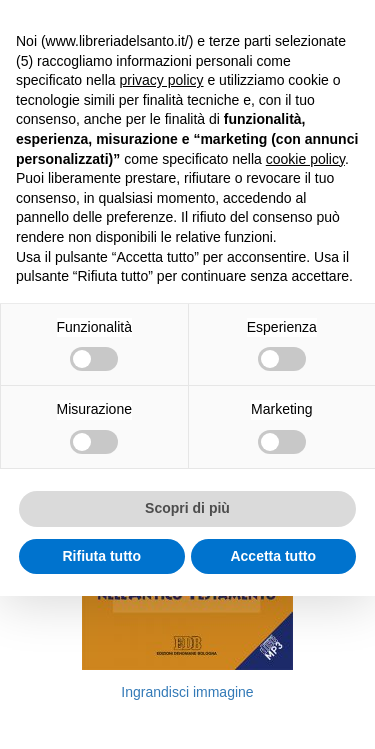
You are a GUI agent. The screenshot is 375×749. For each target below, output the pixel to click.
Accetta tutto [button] (273, 556)
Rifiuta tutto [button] (101, 556)
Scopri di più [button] (187, 508)
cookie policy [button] (305, 159)
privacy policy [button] (162, 80)
